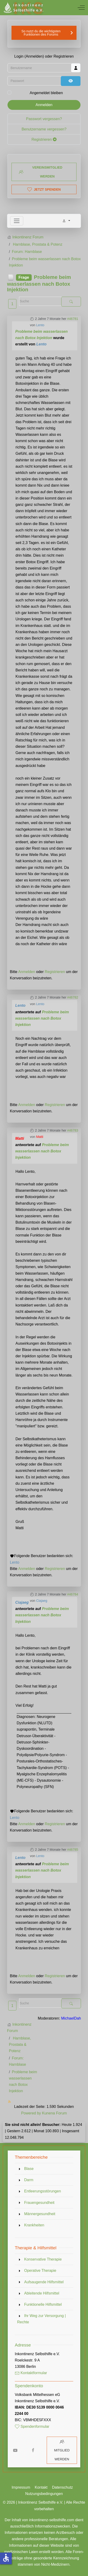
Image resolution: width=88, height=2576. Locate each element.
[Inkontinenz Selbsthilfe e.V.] (23, 7)
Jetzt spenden (44, 189)
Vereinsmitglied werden (40, 172)
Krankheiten (34, 2225)
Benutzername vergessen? (44, 129)
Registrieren (44, 139)
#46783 (72, 1130)
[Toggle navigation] (16, 221)
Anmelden (43, 105)
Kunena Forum (54, 2113)
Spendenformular (32, 2426)
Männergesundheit (39, 2214)
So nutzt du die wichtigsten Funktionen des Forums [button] (41, 32)
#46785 (72, 1849)
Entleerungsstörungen (42, 2191)
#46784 (72, 1594)
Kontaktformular (31, 2373)
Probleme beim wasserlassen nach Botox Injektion (42, 1018)
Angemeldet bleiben (46, 93)
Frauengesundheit (39, 2203)
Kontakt (41, 2487)
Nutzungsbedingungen (44, 2494)
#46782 (72, 997)
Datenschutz (62, 2487)
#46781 (72, 319)
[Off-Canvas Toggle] (81, 7)
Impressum (20, 2487)
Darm (28, 2180)
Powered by (31, 2113)
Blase (29, 2169)
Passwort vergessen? (44, 119)
